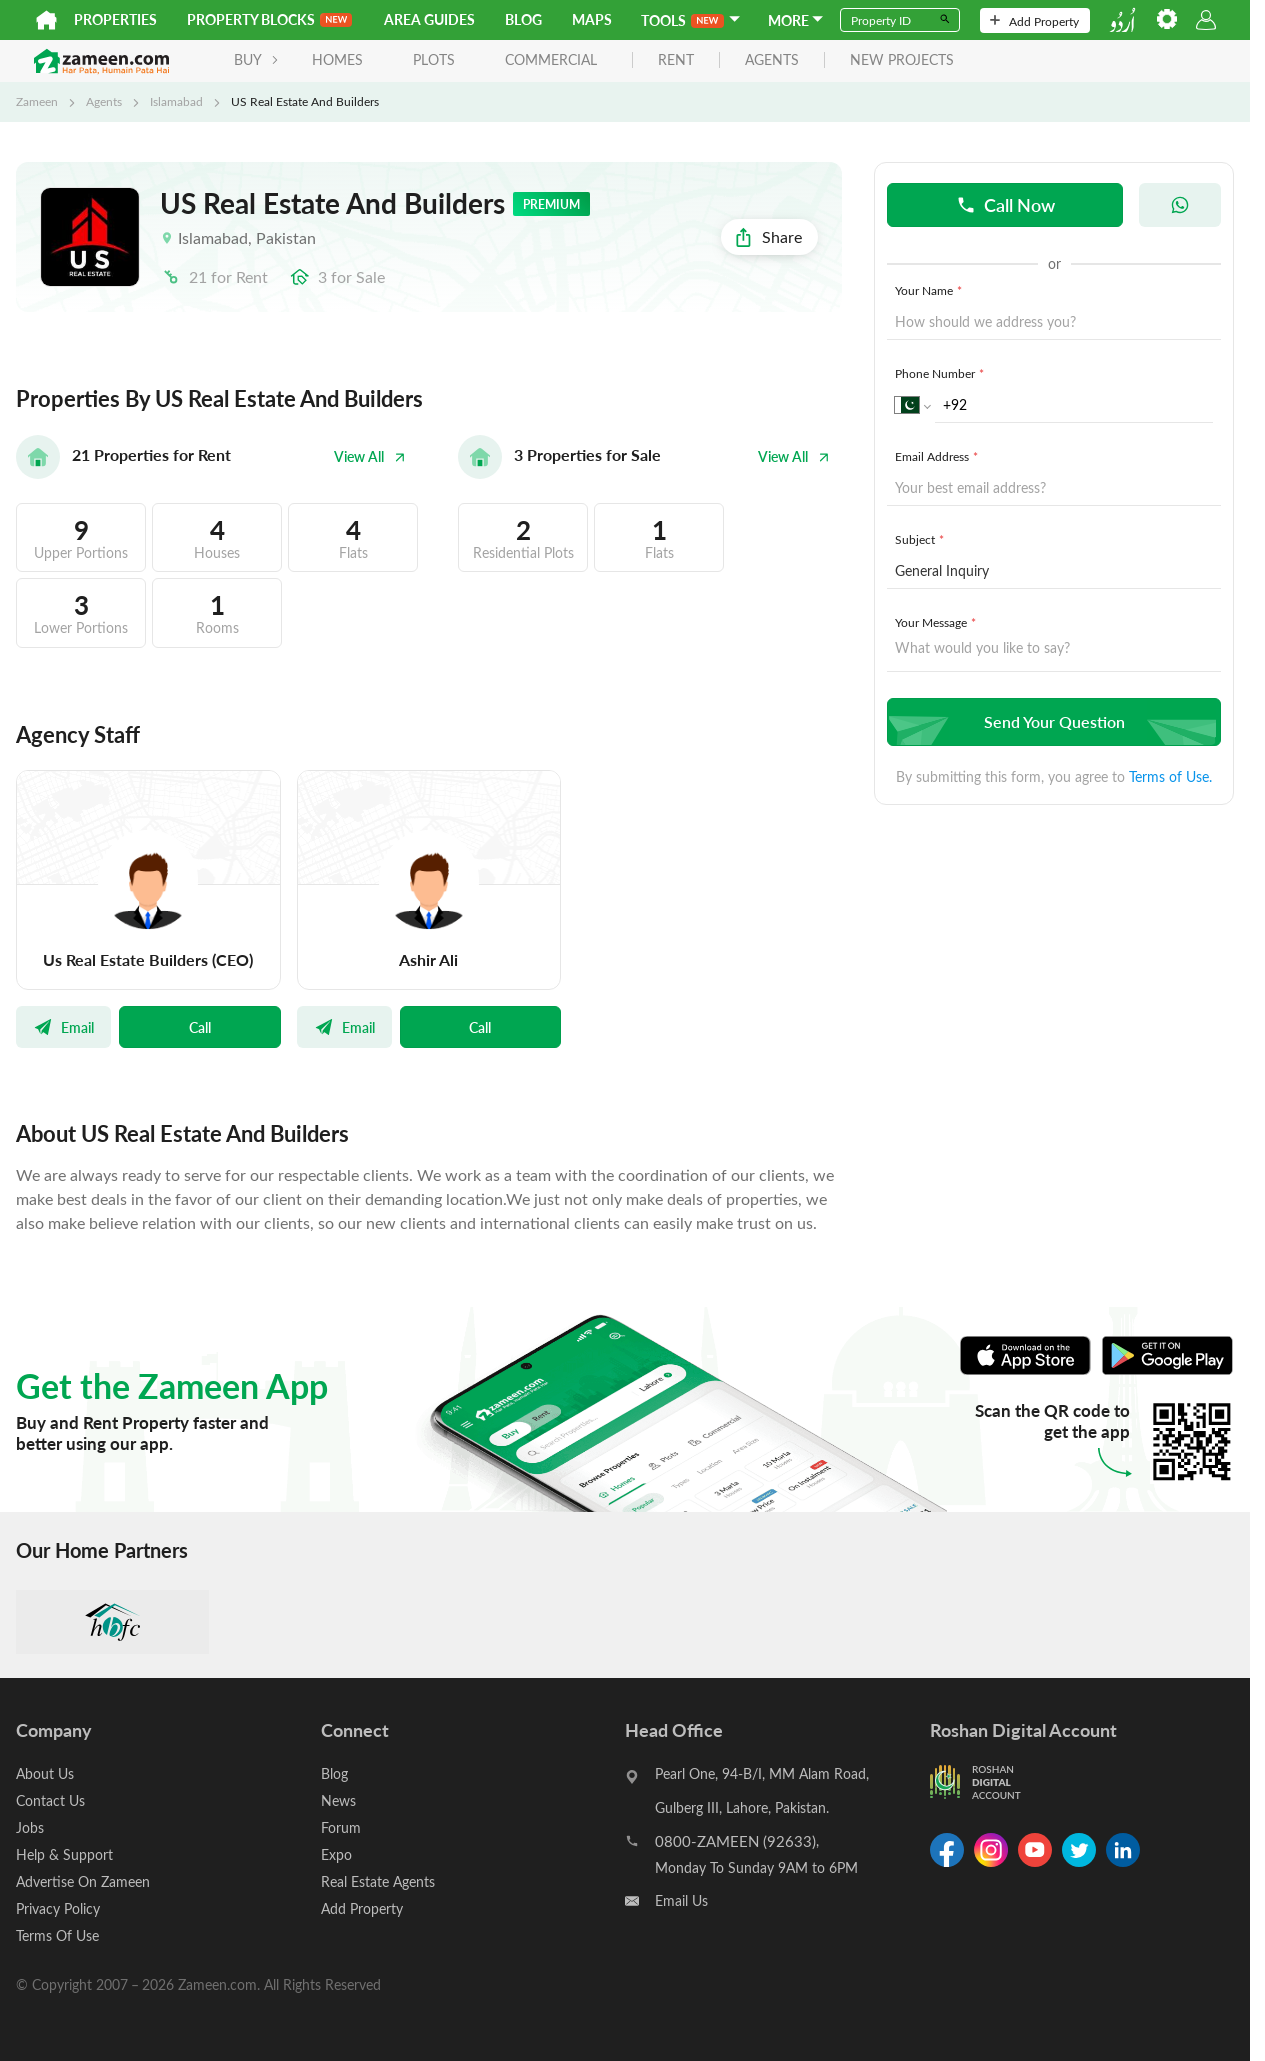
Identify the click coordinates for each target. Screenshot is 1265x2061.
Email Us (681, 1900)
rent (676, 60)
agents (772, 60)
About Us (45, 1773)
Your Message (937, 622)
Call (200, 1027)
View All (370, 456)
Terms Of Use (57, 1935)
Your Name (930, 290)
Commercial (551, 59)
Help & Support (64, 1854)
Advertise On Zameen (83, 1881)
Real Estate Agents (378, 1881)
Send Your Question (1051, 721)
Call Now (1005, 204)
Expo (336, 1854)
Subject (921, 539)
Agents (104, 101)
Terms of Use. (1170, 776)
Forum (341, 1827)
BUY (256, 59)
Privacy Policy (58, 1908)
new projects (902, 60)
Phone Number (941, 373)
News (338, 1800)
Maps (592, 19)
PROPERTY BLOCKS (269, 19)
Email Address (938, 456)
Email (63, 1027)
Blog (523, 19)
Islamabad (176, 101)
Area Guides (429, 19)
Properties (115, 19)
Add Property (1034, 21)
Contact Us (50, 1800)
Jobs (30, 1827)
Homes (337, 59)
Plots (434, 59)
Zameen (37, 101)
